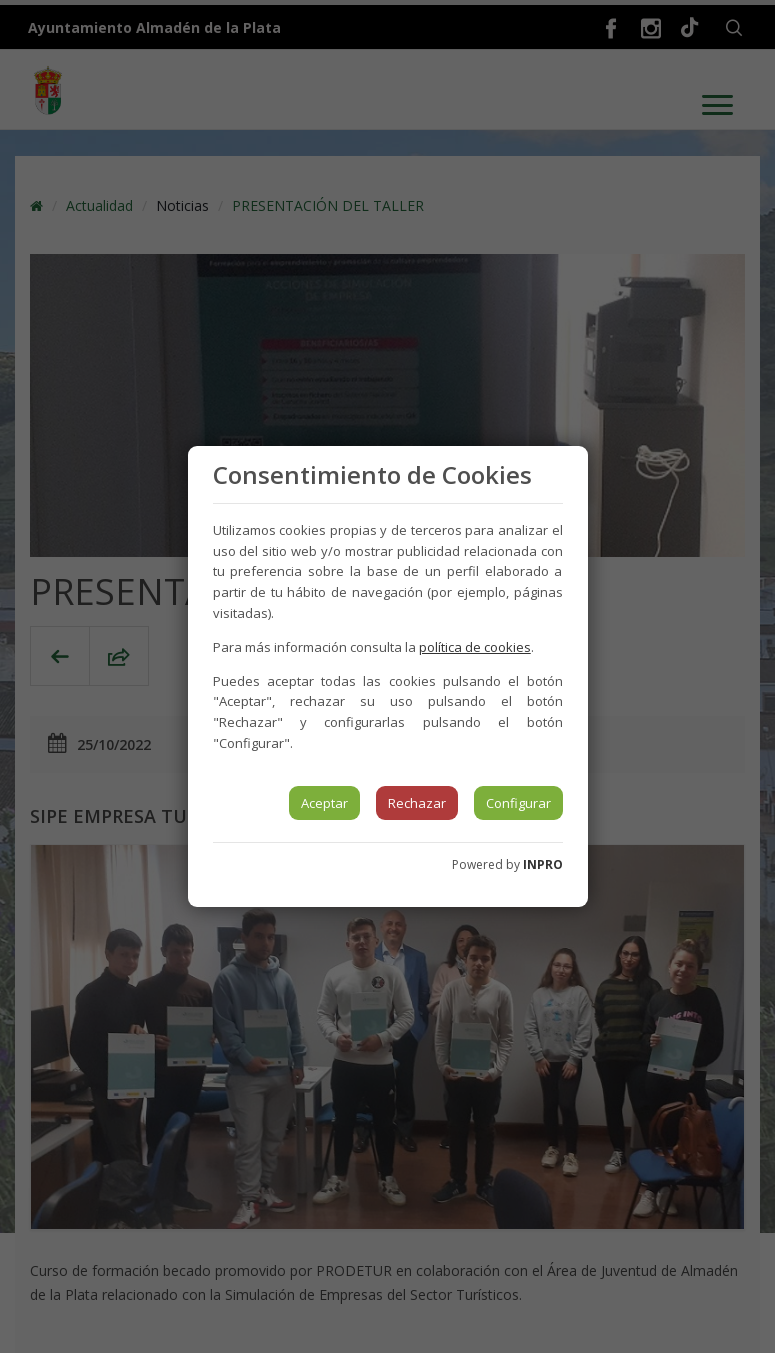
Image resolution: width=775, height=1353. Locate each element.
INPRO (543, 864)
